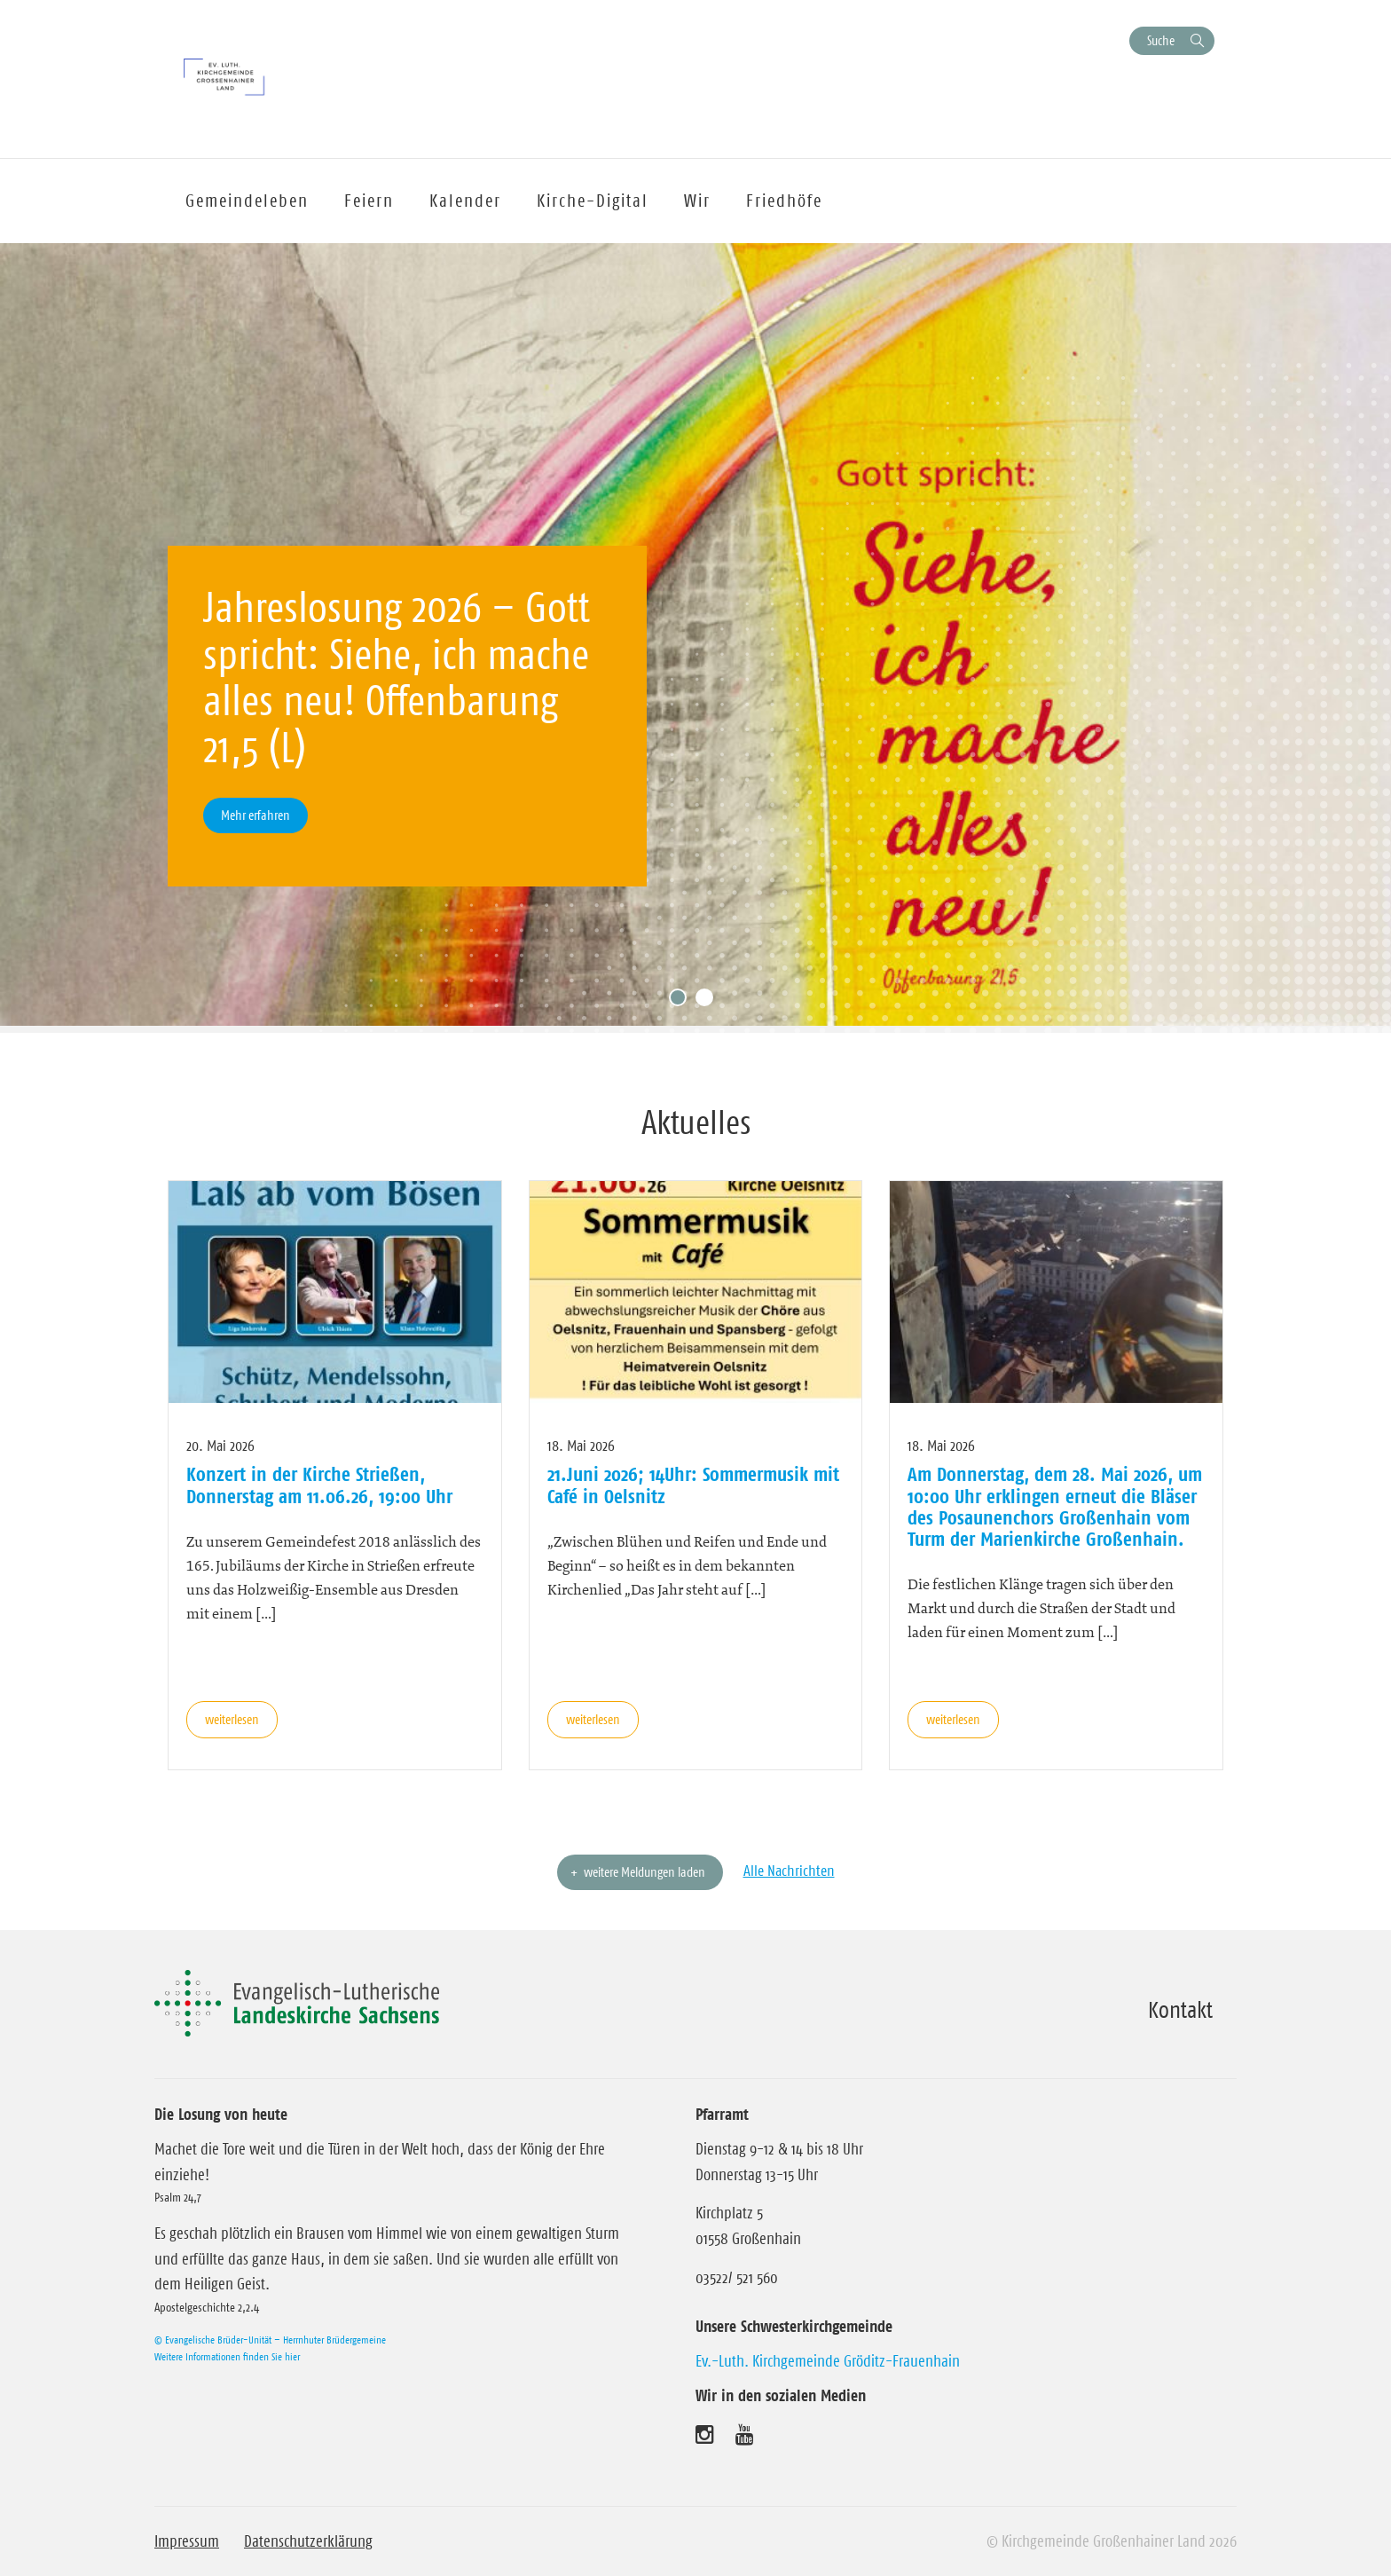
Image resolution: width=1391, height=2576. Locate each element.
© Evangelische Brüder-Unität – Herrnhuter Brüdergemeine (270, 2339)
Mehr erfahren (255, 815)
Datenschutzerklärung (308, 2541)
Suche (1161, 40)
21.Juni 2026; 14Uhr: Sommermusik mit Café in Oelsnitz (693, 1484)
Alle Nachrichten (789, 1870)
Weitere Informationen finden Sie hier (227, 2356)
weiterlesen (232, 1719)
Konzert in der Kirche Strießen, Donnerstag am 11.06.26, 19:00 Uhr (319, 1484)
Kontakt (1180, 2010)
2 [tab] (709, 1002)
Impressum (186, 2541)
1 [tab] (682, 1002)
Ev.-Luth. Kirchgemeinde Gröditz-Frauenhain (828, 2361)
